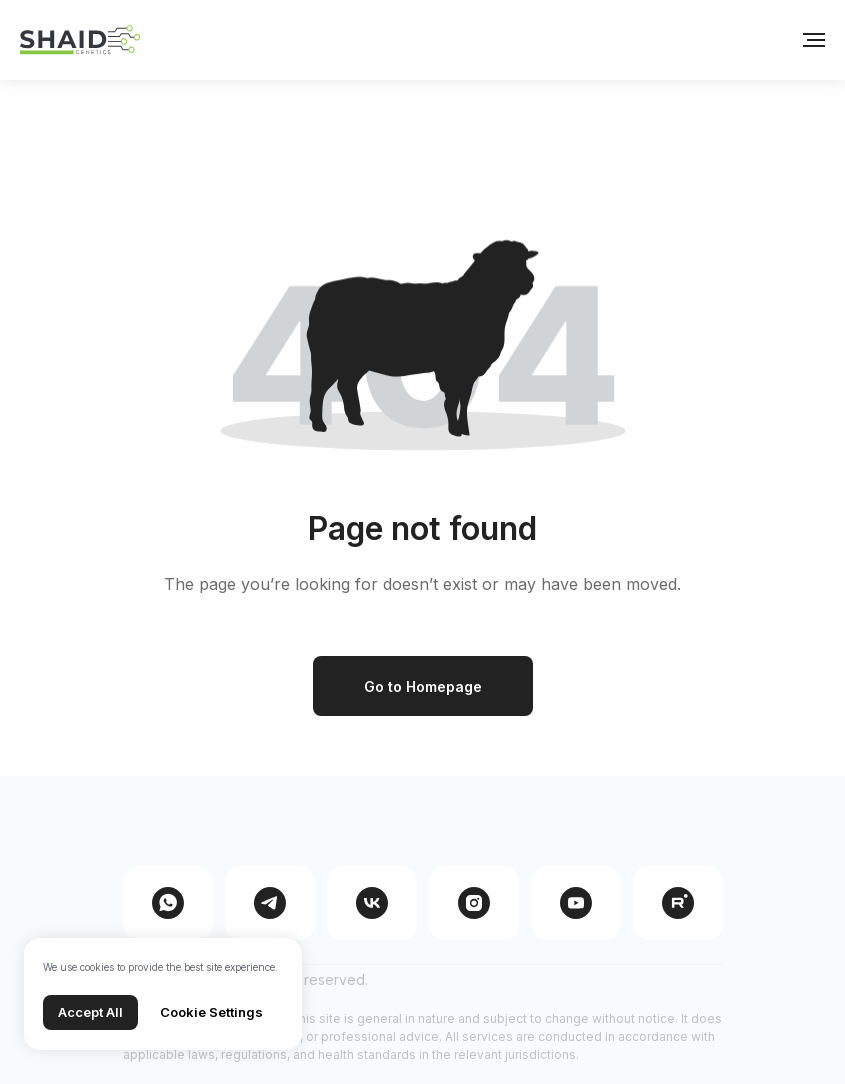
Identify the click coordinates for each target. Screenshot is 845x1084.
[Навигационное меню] (814, 40)
